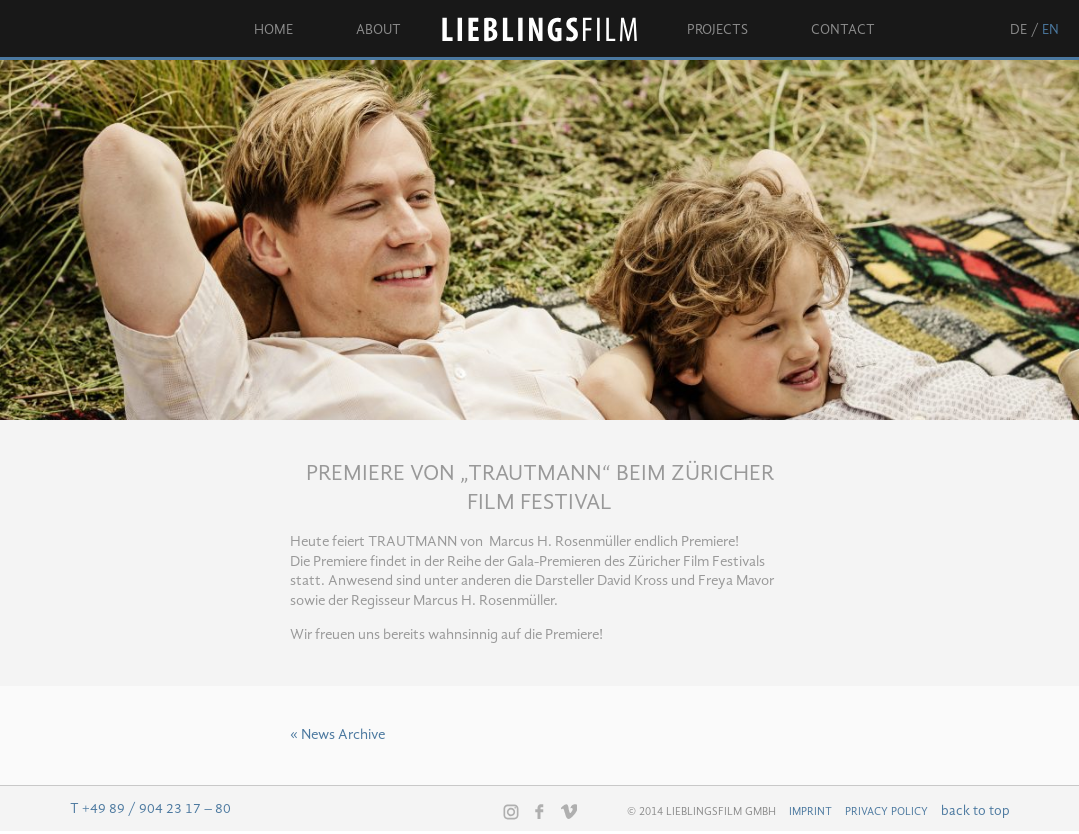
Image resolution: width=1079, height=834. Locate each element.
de (1018, 30)
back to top (975, 811)
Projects (717, 30)
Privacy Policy (886, 812)
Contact (843, 30)
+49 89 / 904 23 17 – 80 (156, 809)
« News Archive (337, 735)
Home (273, 30)
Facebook (540, 811)
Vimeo (569, 811)
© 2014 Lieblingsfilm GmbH (701, 812)
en (1050, 30)
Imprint (810, 812)
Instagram (511, 812)
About (378, 30)
